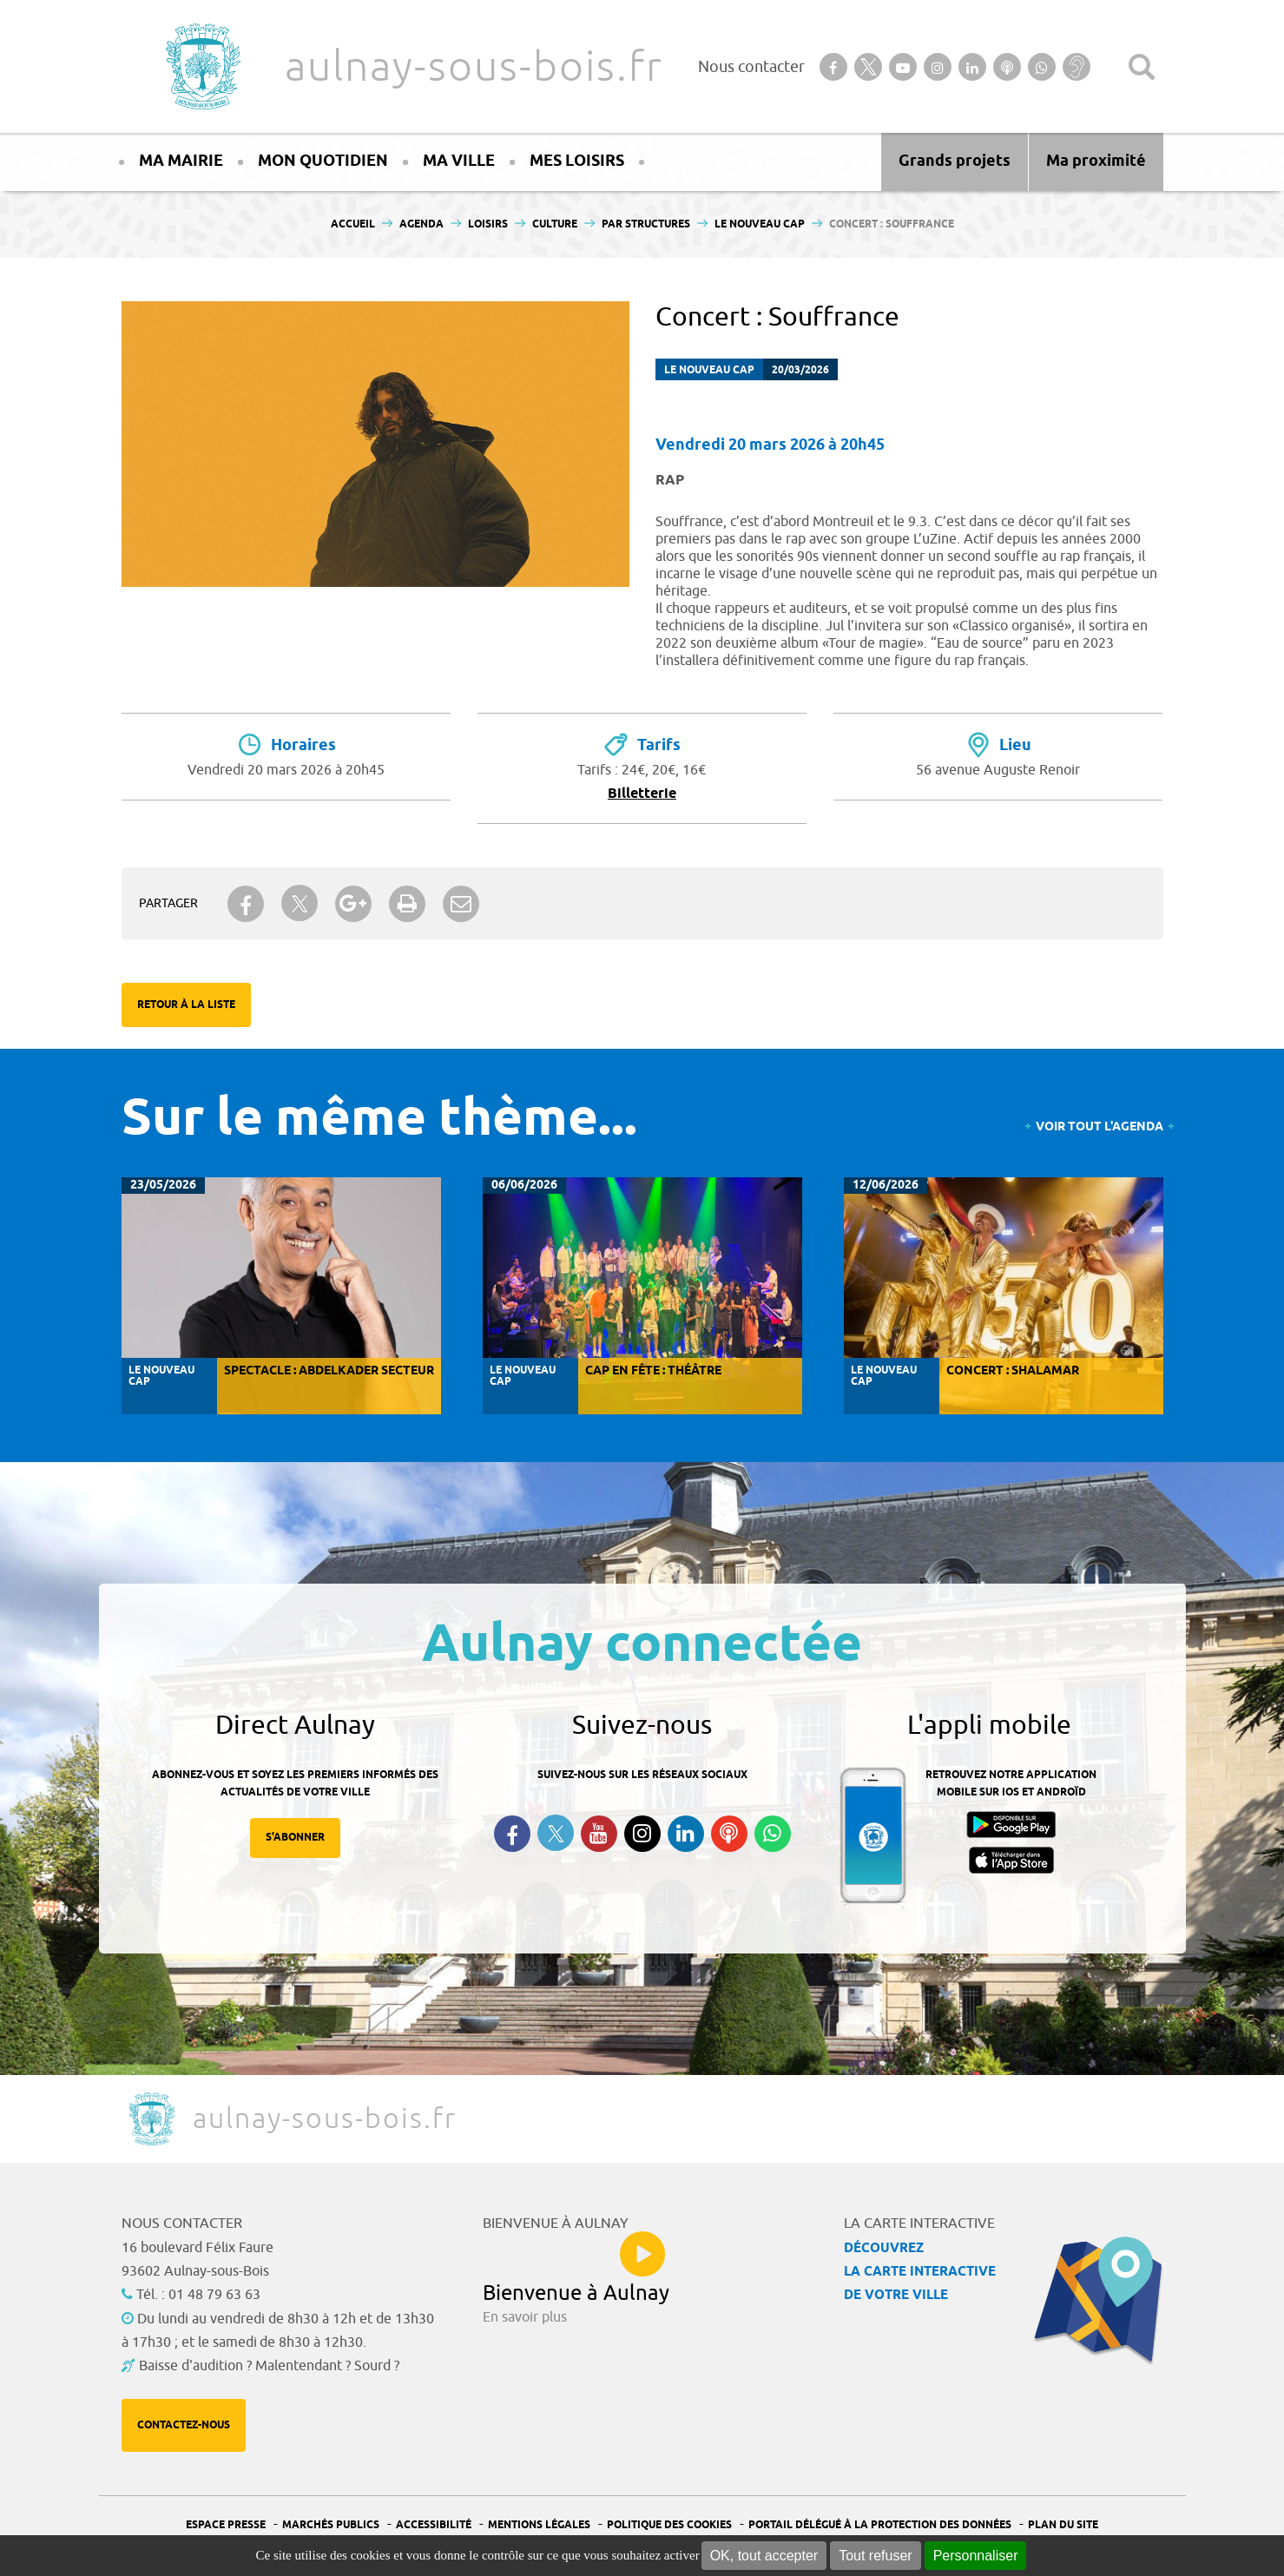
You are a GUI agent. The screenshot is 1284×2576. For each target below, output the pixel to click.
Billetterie (642, 794)
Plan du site (1063, 2525)
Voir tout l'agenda (1099, 1127)
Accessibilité (433, 2525)
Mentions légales (539, 2525)
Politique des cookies (669, 2525)
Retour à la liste (186, 1005)
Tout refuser (875, 2555)
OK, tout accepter (764, 2555)
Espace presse (226, 2525)
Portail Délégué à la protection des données (879, 2525)
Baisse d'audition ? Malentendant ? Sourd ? (269, 2366)
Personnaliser (975, 2555)
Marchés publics (330, 2525)
